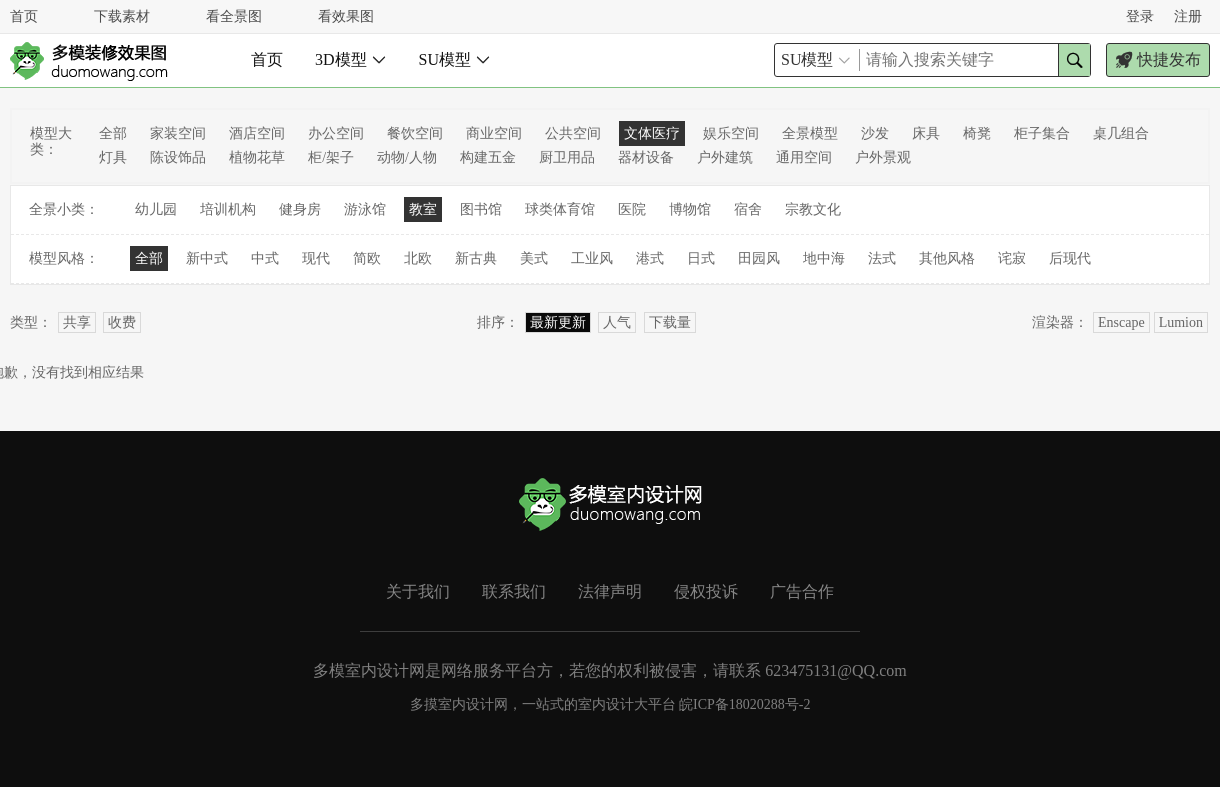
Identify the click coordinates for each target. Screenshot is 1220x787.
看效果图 (346, 16)
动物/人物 (407, 157)
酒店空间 (257, 133)
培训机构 (228, 209)
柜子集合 (1042, 133)
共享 (77, 322)
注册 (1188, 16)
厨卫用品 (567, 157)
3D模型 (351, 59)
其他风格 (947, 258)
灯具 (113, 157)
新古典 (476, 258)
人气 (617, 322)
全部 (113, 133)
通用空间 (804, 157)
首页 (24, 16)
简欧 (367, 258)
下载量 (670, 322)
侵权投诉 (706, 591)
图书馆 (481, 209)
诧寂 (1012, 258)
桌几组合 (1121, 133)
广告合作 (802, 591)
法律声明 (610, 591)
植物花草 (257, 157)
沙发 (875, 133)
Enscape (1121, 322)
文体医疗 (652, 133)
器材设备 (646, 157)
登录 (1140, 16)
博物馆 (690, 209)
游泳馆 (365, 209)
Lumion (1181, 322)
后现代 (1070, 258)
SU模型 (455, 59)
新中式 (207, 258)
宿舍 (748, 209)
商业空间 (494, 133)
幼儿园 (156, 209)
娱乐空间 (731, 133)
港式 (650, 258)
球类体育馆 (560, 209)
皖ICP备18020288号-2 (744, 704)
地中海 (824, 258)
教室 (423, 209)
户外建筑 (725, 157)
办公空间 (336, 133)
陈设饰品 (178, 157)
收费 (122, 322)
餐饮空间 (415, 133)
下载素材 (122, 16)
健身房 (300, 209)
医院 (632, 209)
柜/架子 (331, 157)
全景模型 (810, 133)
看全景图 (234, 16)
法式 (882, 258)
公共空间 (573, 133)
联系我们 (514, 591)
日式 (701, 258)
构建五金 (488, 157)
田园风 (759, 258)
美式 (534, 258)
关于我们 (418, 591)
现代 (316, 258)
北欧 (418, 258)
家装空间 (178, 133)
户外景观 (883, 157)
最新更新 (558, 322)
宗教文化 (813, 209)
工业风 (592, 258)
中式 (265, 258)
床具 (926, 133)
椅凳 (977, 133)
